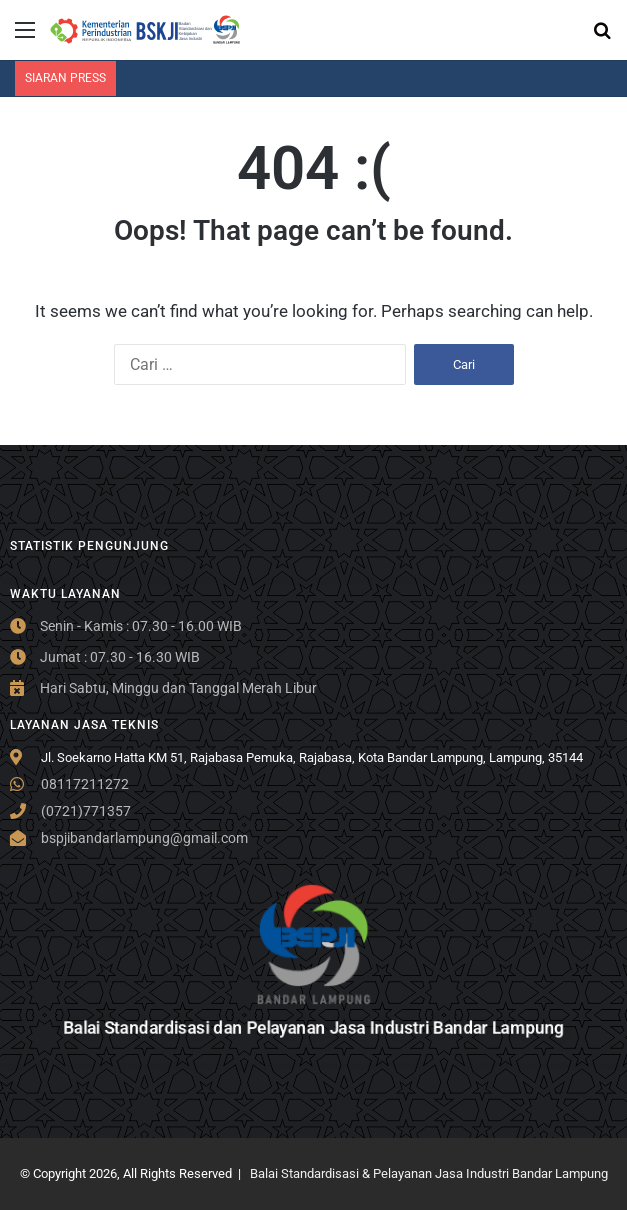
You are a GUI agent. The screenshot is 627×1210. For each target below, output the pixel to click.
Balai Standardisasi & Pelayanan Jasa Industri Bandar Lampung (429, 1173)
